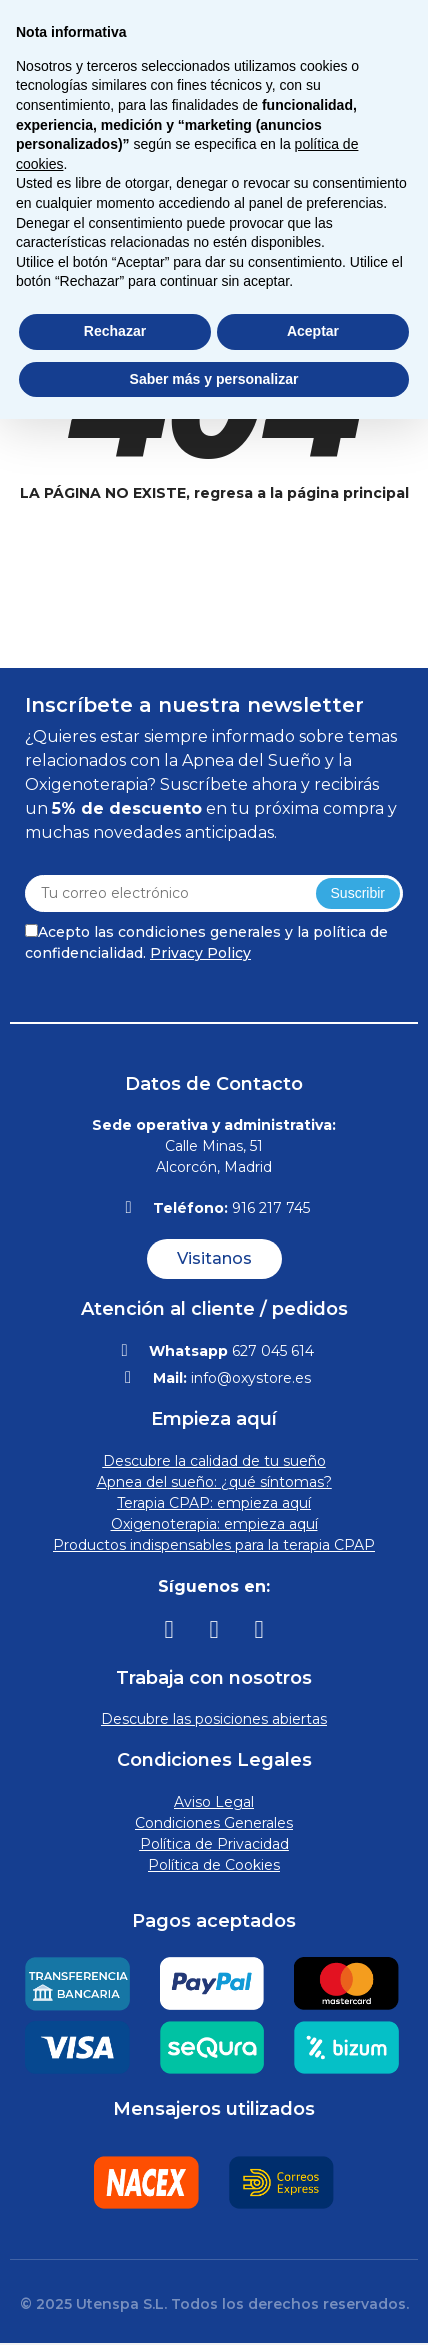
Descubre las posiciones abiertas (214, 1719)
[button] (214, 1259)
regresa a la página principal (301, 493)
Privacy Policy (200, 953)
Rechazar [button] (115, 331)
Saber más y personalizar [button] (214, 379)
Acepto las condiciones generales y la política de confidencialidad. (206, 942)
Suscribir (358, 893)
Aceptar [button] (313, 331)
